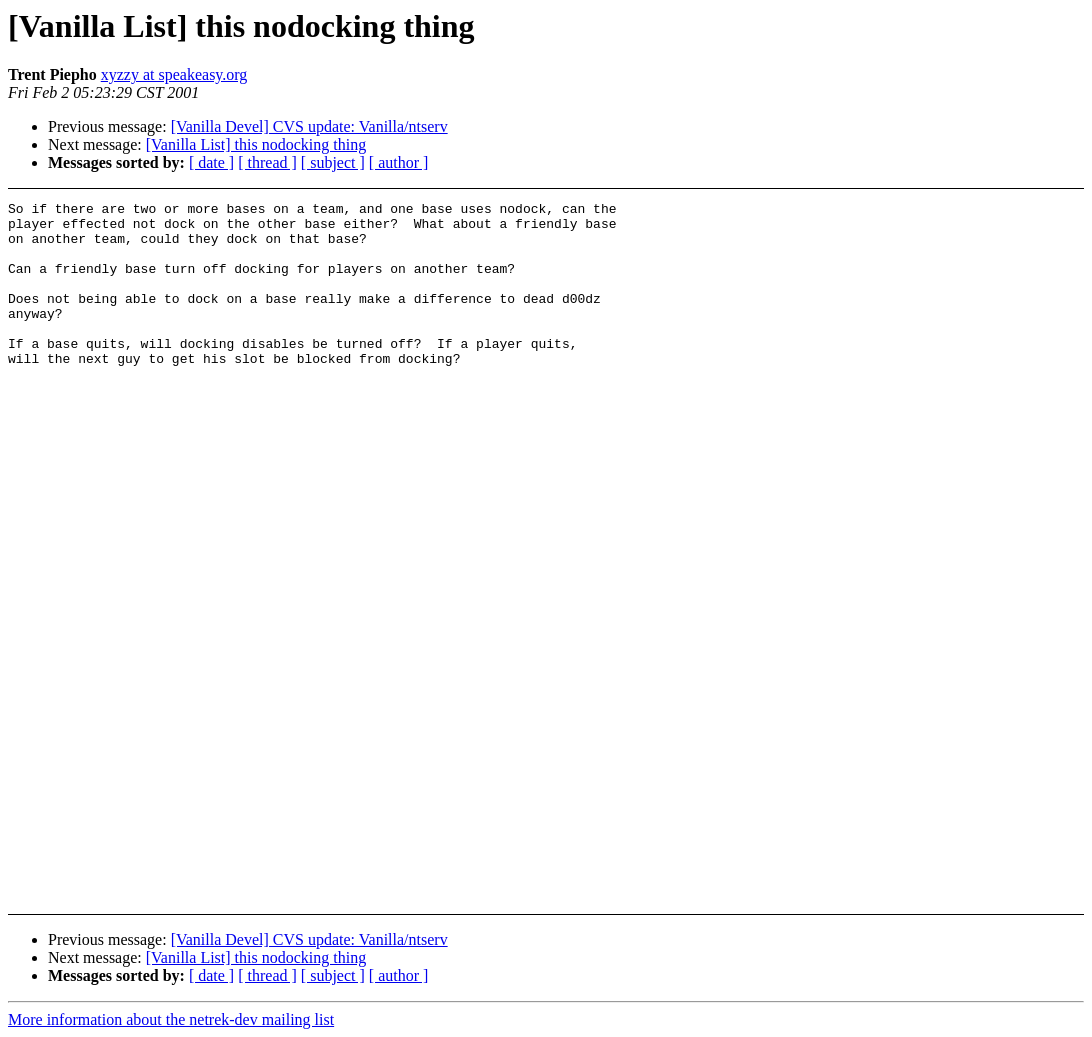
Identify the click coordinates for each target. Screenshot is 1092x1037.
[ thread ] (267, 162)
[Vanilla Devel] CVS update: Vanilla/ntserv (309, 126)
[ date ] (211, 162)
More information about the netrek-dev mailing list (171, 1019)
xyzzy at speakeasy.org (174, 74)
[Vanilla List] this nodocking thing (256, 144)
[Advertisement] (985, 251)
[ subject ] (333, 162)
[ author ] (399, 162)
